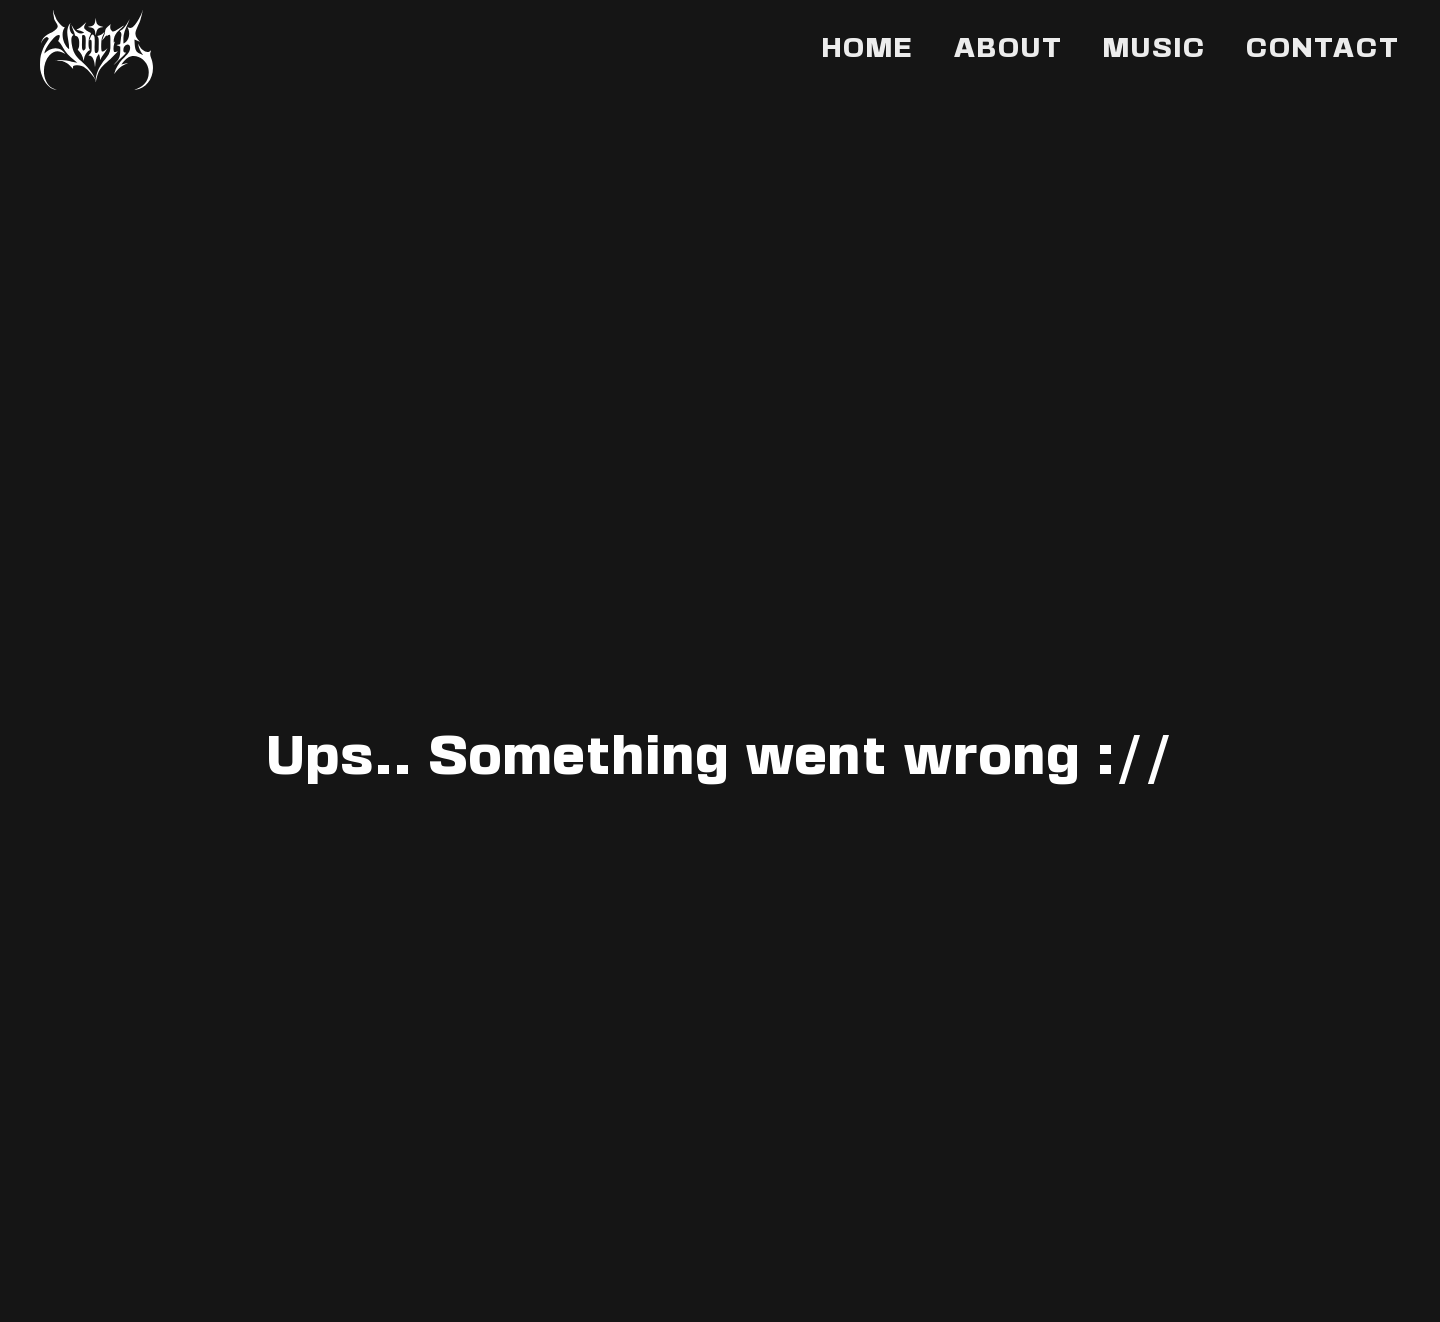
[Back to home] (96, 50)
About (1008, 50)
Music (1154, 50)
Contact (1323, 50)
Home (868, 50)
